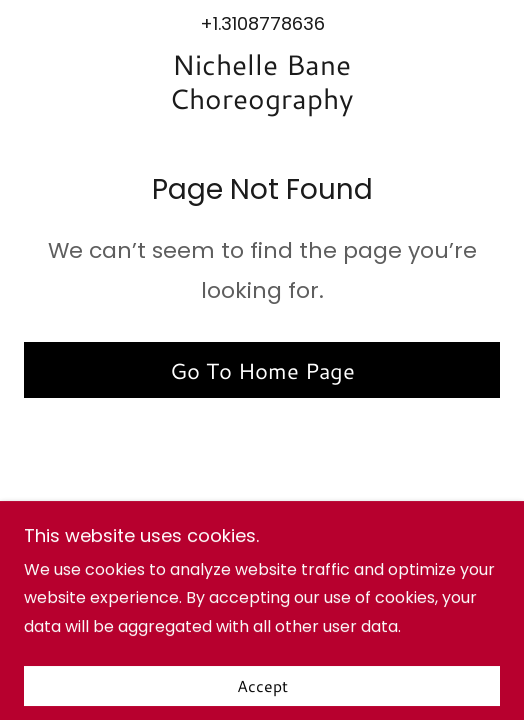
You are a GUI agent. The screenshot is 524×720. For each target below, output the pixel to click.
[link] (261, 82)
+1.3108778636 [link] (262, 23)
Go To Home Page (262, 370)
